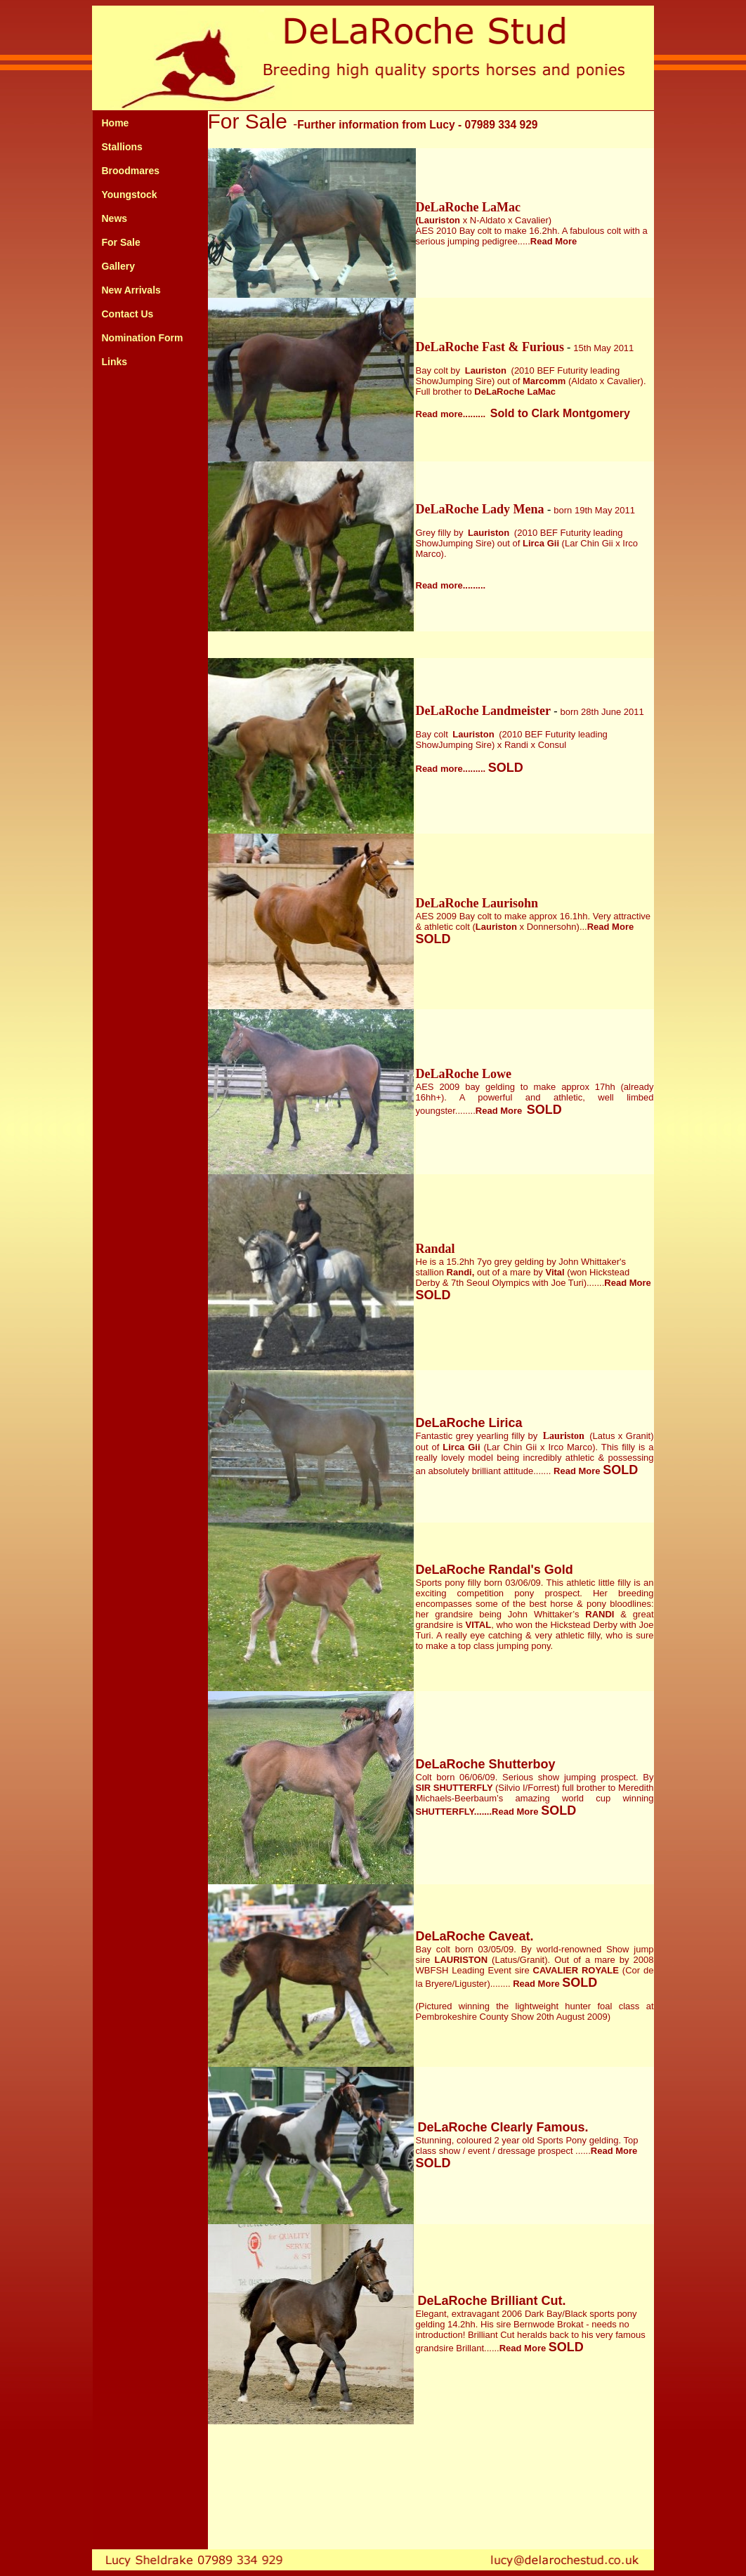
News (115, 218)
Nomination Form (142, 337)
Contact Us (128, 314)
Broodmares (130, 170)
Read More (577, 1471)
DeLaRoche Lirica (469, 1423)
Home (115, 123)
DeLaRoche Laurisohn (477, 903)
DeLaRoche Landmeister (485, 711)
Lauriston (485, 370)
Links (115, 361)
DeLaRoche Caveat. (475, 1936)
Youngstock (129, 194)
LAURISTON (460, 1959)
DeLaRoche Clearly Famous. (503, 2127)
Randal (435, 1249)
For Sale (121, 242)
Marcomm (544, 381)
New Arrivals (131, 290)
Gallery (118, 266)
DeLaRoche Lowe (463, 1074)
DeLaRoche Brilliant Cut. (492, 2301)
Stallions (122, 146)
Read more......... (451, 585)
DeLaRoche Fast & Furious (490, 347)
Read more (439, 414)
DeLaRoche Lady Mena (482, 509)
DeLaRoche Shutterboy (486, 1764)
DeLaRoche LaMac (468, 207)
